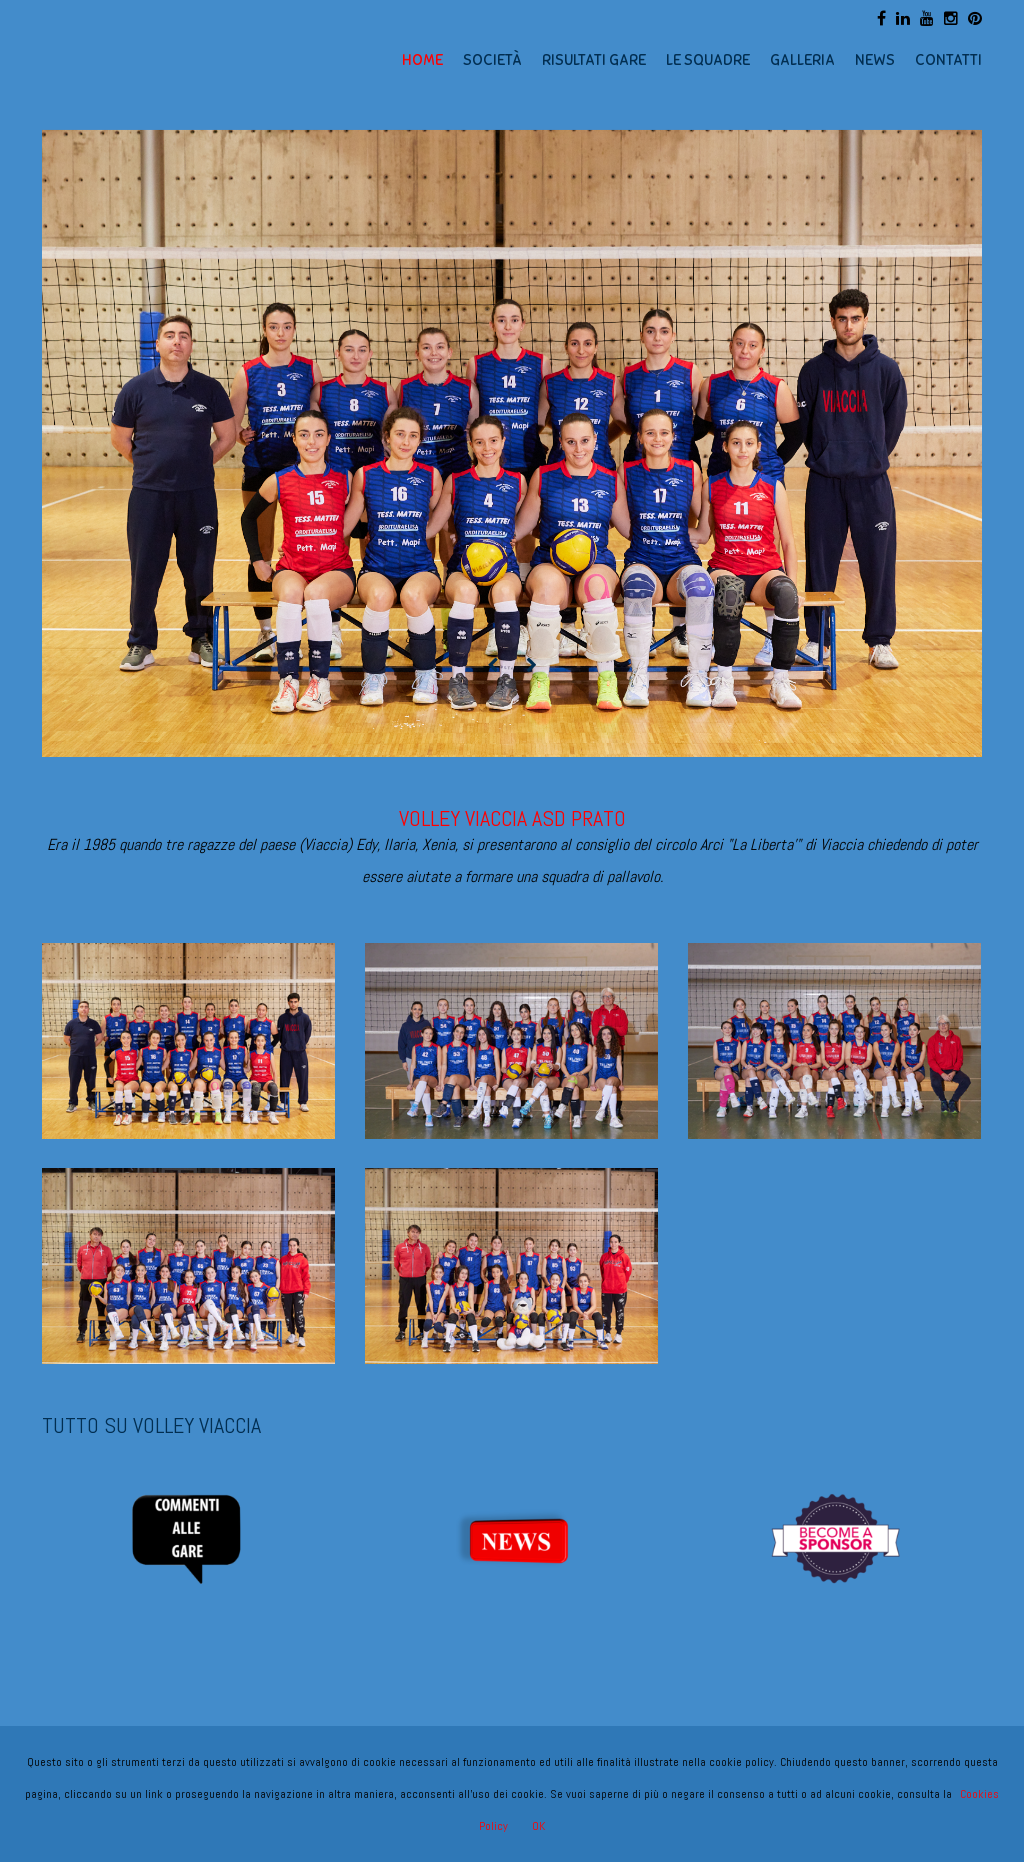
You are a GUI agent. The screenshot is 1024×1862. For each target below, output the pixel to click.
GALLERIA (802, 60)
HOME (422, 60)
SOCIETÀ (492, 60)
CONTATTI (948, 60)
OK (538, 1826)
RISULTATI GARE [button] (594, 60)
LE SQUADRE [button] (708, 60)
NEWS (875, 60)
